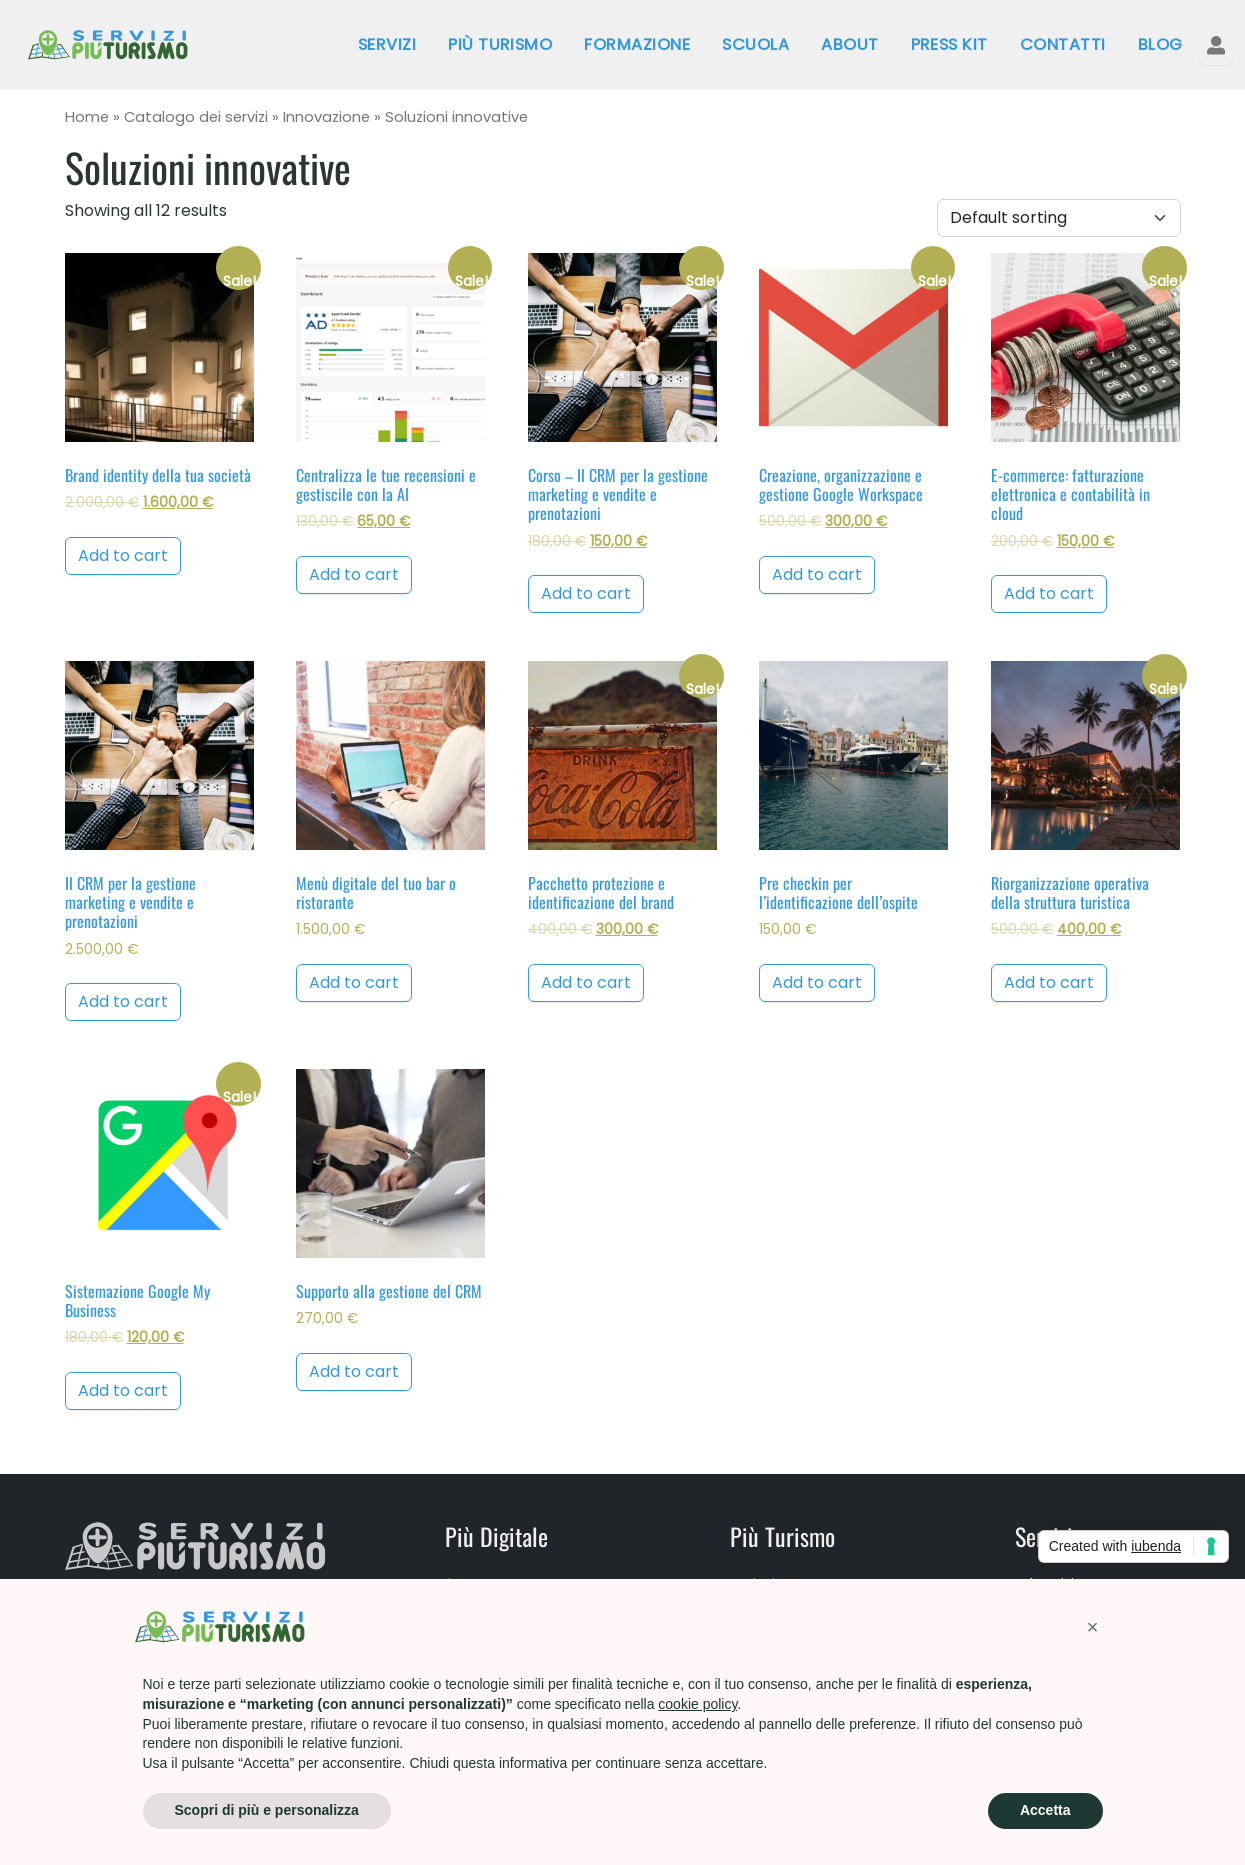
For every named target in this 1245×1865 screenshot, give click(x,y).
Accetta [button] (1045, 1810)
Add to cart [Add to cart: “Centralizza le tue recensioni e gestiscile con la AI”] (354, 574)
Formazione (637, 44)
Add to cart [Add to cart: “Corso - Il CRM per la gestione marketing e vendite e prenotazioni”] (586, 593)
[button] (1093, 1627)
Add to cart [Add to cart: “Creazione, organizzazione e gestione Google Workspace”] (817, 574)
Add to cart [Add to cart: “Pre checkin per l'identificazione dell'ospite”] (817, 982)
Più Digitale (496, 1536)
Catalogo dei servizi (196, 117)
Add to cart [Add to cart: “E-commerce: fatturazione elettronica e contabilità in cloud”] (1049, 593)
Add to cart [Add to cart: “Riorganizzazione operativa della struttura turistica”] (1049, 982)
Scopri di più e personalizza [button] (267, 1810)
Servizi (387, 44)
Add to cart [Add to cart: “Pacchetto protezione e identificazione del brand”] (586, 982)
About (849, 44)
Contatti (1063, 44)
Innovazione (326, 117)
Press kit (949, 44)
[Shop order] (1059, 218)
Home (87, 117)
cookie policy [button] (697, 1704)
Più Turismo (500, 44)
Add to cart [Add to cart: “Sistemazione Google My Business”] (123, 1390)
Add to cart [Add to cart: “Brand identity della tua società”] (123, 555)
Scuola (755, 44)
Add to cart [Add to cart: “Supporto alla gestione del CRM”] (354, 1371)
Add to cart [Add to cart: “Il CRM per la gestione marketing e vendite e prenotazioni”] (123, 1001)
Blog (1160, 44)
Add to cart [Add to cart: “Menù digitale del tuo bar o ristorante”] (354, 982)
